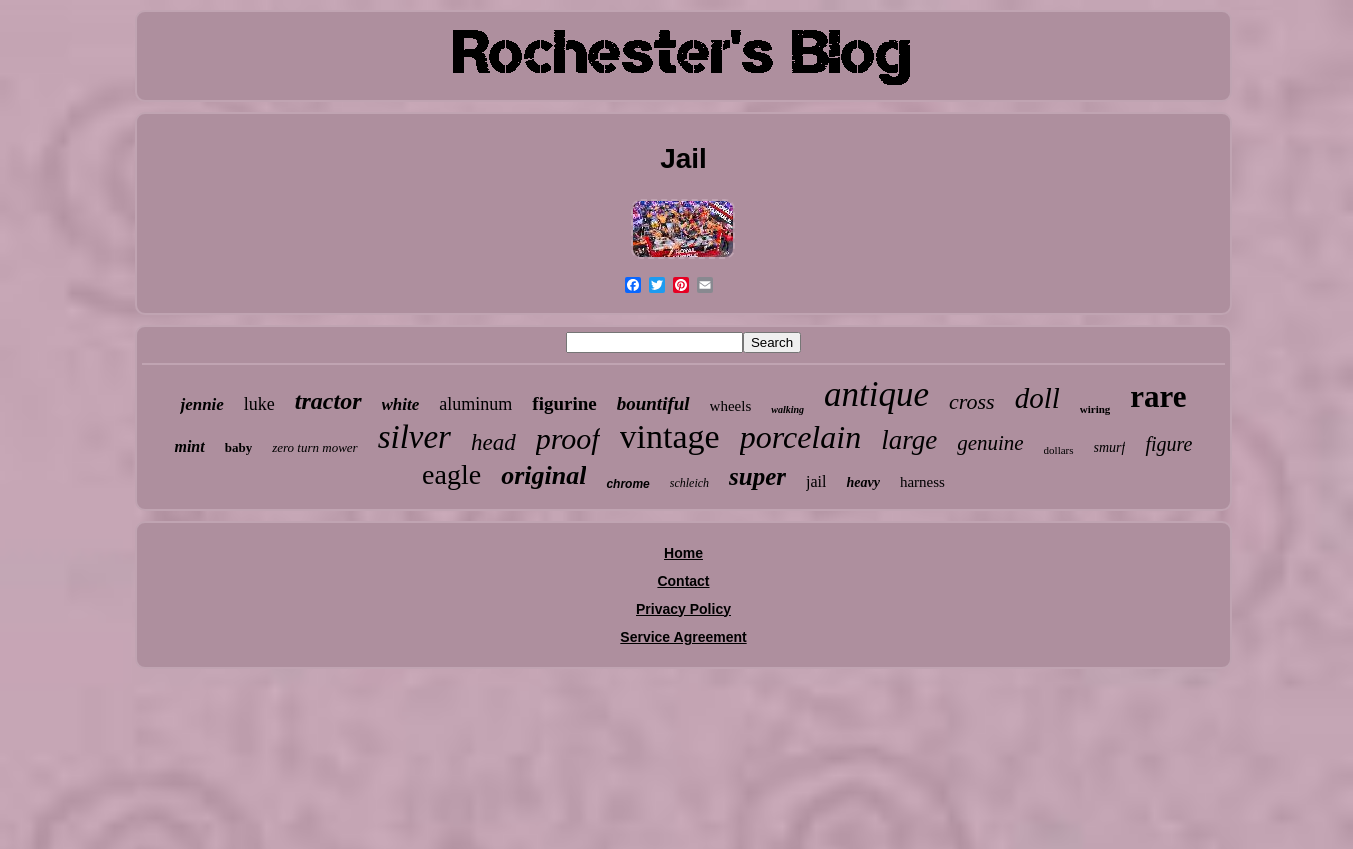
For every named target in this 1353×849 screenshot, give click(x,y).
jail (816, 481)
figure (1168, 444)
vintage (670, 436)
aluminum (475, 404)
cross (972, 401)
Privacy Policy (683, 609)
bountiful (653, 403)
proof (568, 438)
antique (876, 394)
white (401, 404)
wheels (731, 406)
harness (922, 482)
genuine (990, 443)
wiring (1095, 409)
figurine (564, 403)
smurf (1110, 447)
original (543, 475)
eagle (451, 474)
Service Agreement (683, 637)
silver (414, 437)
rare (1158, 396)
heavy (862, 482)
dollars (1059, 450)
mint (189, 446)
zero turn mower (314, 447)
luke (259, 404)
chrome (627, 484)
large (909, 440)
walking (787, 409)
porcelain (800, 437)
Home (683, 553)
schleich (689, 483)
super (757, 476)
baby (238, 447)
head (493, 442)
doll (1037, 398)
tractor (328, 401)
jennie (201, 404)
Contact (683, 581)
